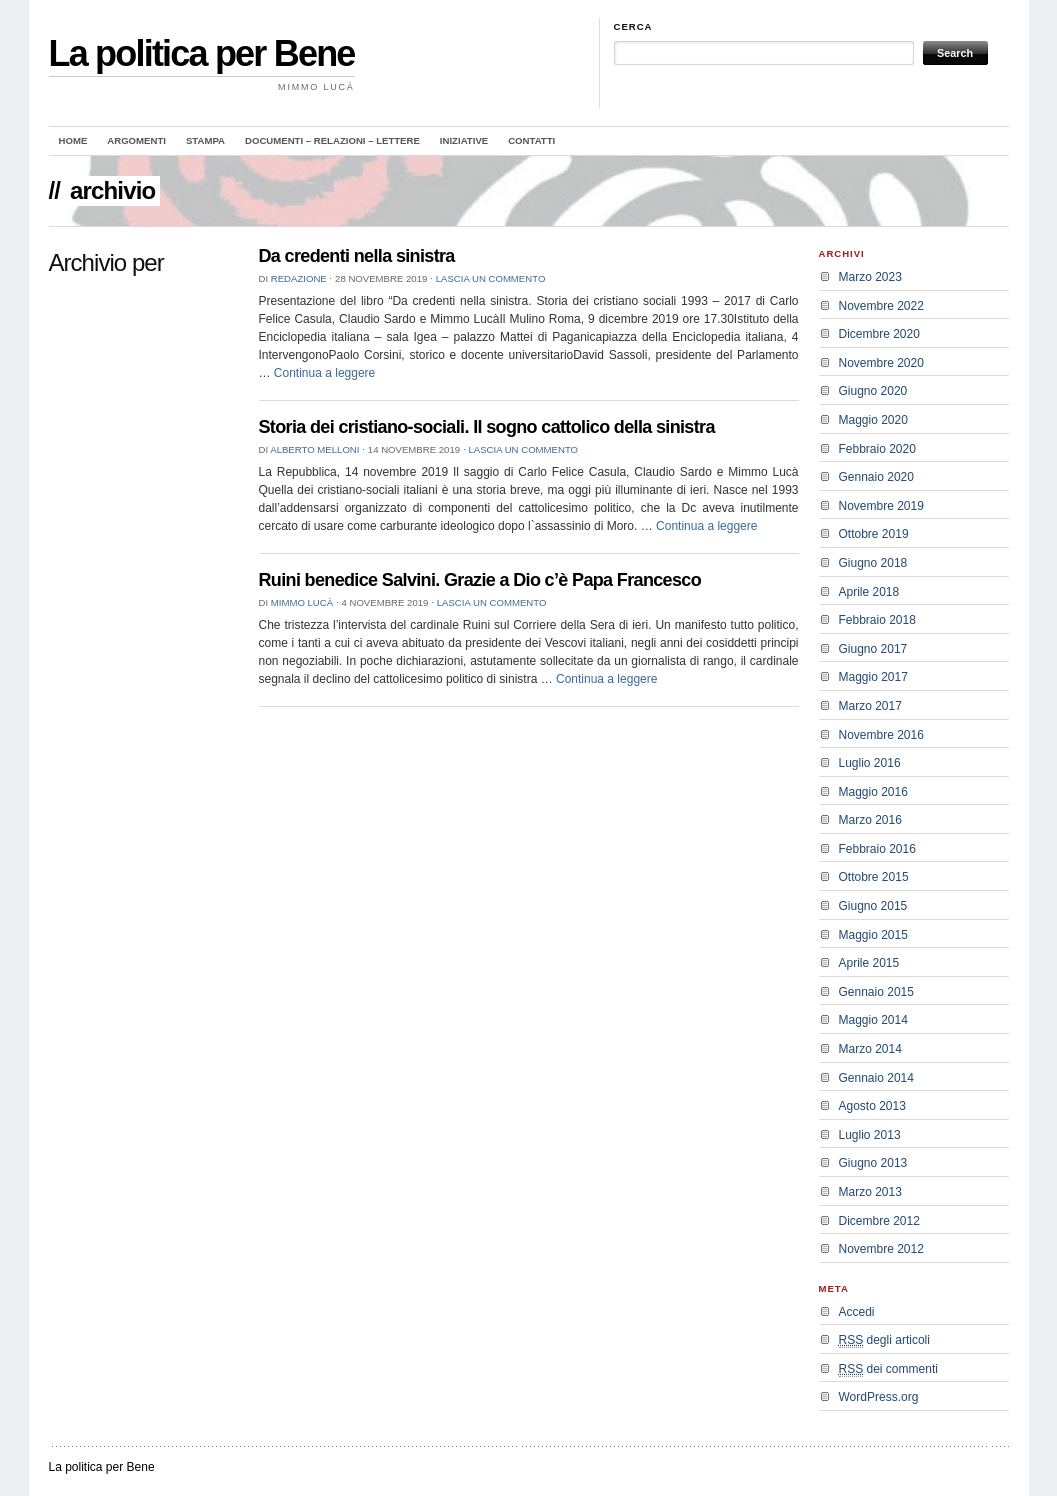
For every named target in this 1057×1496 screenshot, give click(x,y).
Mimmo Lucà (302, 602)
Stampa (205, 140)
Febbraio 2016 (877, 849)
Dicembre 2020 (879, 334)
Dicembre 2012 (879, 1221)
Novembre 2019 (881, 506)
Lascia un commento (491, 278)
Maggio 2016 (873, 792)
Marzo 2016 (870, 820)
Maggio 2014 (873, 1020)
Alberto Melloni (314, 449)
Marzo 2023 (870, 277)
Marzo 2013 (870, 1192)
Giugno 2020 (873, 391)
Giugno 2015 (873, 906)
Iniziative (464, 140)
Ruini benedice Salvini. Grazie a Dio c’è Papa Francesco (480, 580)
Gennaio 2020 (876, 477)
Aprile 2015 (869, 963)
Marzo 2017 (870, 706)
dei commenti (888, 1369)
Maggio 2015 (873, 935)
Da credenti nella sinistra (357, 256)
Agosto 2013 (872, 1106)
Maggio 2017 (873, 677)
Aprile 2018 (869, 592)
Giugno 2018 (873, 563)
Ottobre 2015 (874, 877)
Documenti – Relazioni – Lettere (332, 140)
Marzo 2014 (870, 1049)
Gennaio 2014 (876, 1078)
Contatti (531, 140)
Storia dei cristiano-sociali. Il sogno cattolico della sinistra (487, 427)
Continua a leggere (324, 373)
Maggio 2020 (873, 420)
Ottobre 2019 (874, 534)
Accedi (857, 1312)
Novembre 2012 (881, 1249)
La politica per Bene (202, 53)
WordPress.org (879, 1397)
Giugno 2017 (873, 649)
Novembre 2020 (881, 363)
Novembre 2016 (881, 735)
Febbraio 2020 (877, 449)
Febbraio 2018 (877, 620)
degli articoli (884, 1340)
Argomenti (136, 140)
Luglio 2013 (870, 1135)
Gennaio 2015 (876, 992)
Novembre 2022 (881, 306)
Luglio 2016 (870, 763)
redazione (299, 278)
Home (73, 140)
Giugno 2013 (873, 1163)
